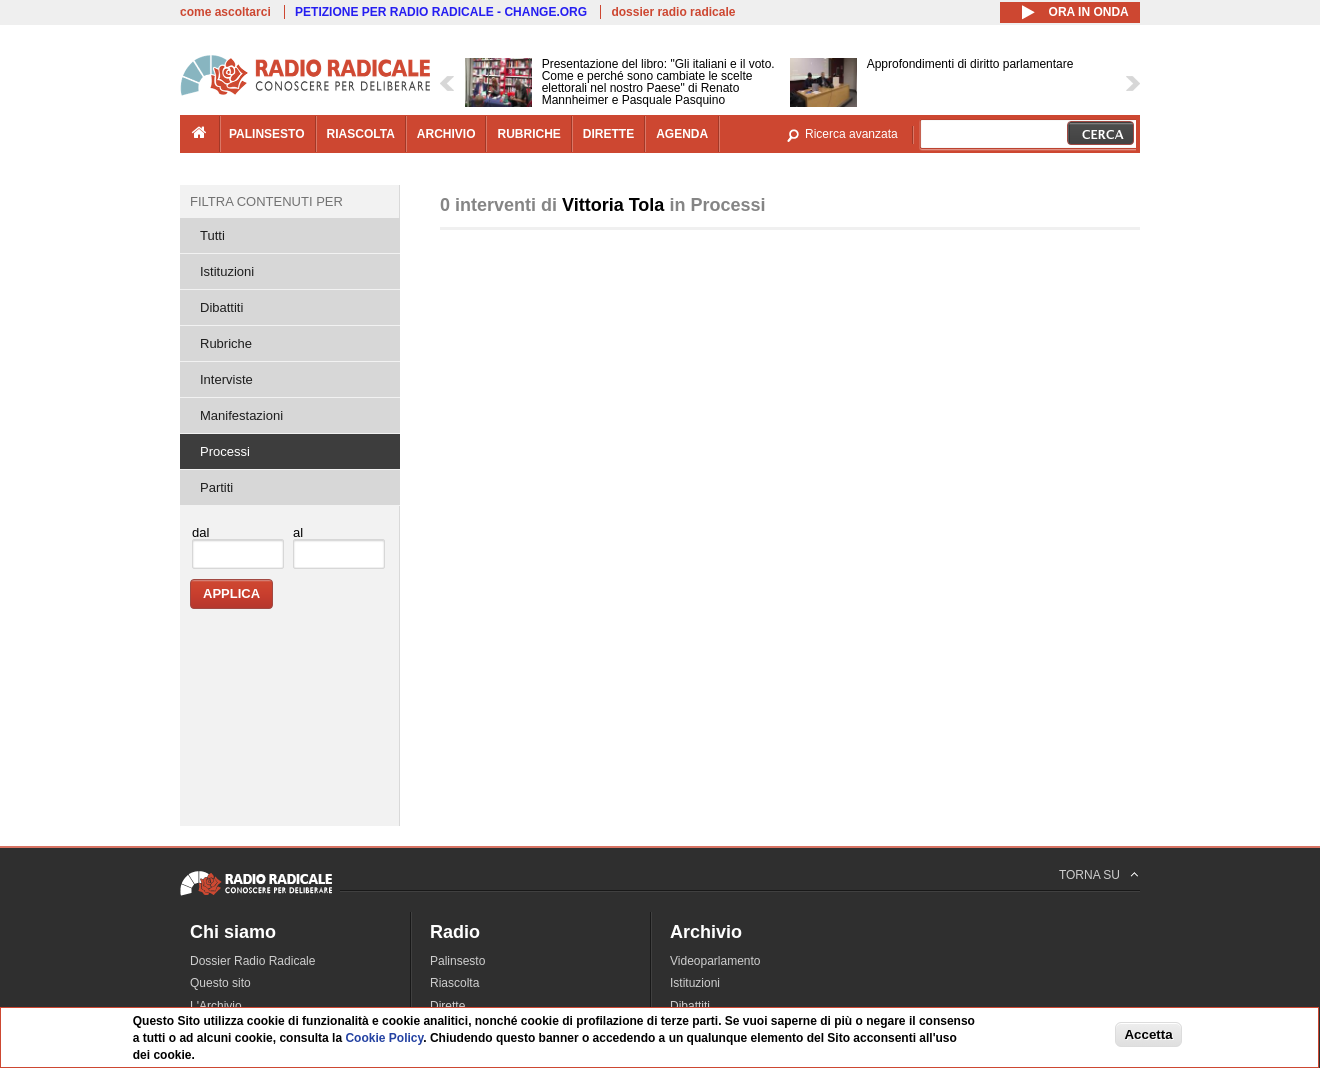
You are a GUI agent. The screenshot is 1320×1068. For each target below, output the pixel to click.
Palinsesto (457, 961)
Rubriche (226, 343)
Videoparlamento (715, 961)
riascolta (361, 134)
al (298, 532)
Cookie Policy (384, 1038)
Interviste (226, 379)
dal (200, 532)
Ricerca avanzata (851, 134)
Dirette (447, 1006)
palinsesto (267, 134)
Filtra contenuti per (266, 201)
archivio (446, 134)
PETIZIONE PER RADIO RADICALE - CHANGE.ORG (441, 12)
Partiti (216, 487)
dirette (608, 134)
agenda (682, 134)
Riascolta (454, 983)
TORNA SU (1089, 875)
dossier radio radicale (673, 12)
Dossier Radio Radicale (252, 961)
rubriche (528, 134)
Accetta (1148, 1034)
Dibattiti (221, 307)
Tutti (212, 235)
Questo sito (220, 983)
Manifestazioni (241, 415)
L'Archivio (216, 1006)
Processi (225, 451)
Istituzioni (227, 271)
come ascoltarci (225, 12)
